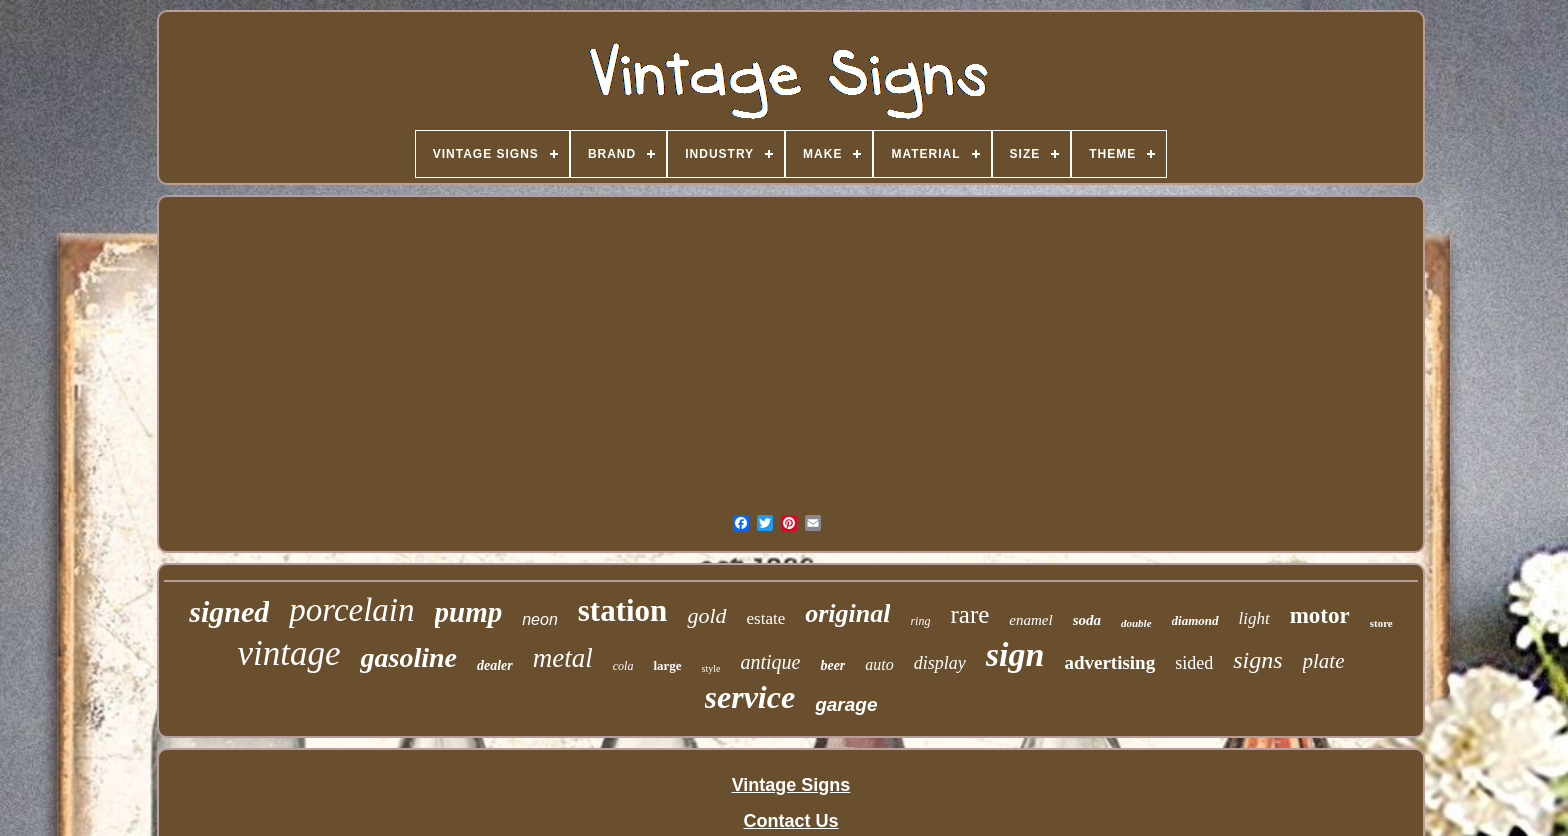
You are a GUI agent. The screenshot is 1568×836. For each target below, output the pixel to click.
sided (1194, 663)
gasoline (408, 657)
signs (1257, 660)
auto (879, 664)
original (847, 613)
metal (563, 658)
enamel (1030, 620)
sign (1015, 654)
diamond (1195, 620)
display (940, 663)
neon (540, 619)
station (623, 610)
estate (766, 618)
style (711, 668)
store (1381, 623)
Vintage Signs (791, 785)
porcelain (351, 610)
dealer (495, 665)
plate (1324, 661)
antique (770, 662)
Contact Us (790, 821)
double (1136, 623)
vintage (288, 653)
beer (832, 665)
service (750, 697)
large (667, 665)
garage (846, 704)
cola (623, 666)
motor (1320, 615)
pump (469, 612)
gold (706, 615)
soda (1087, 620)
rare (969, 614)
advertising (1109, 662)
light (1254, 618)
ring (920, 621)
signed (229, 611)
